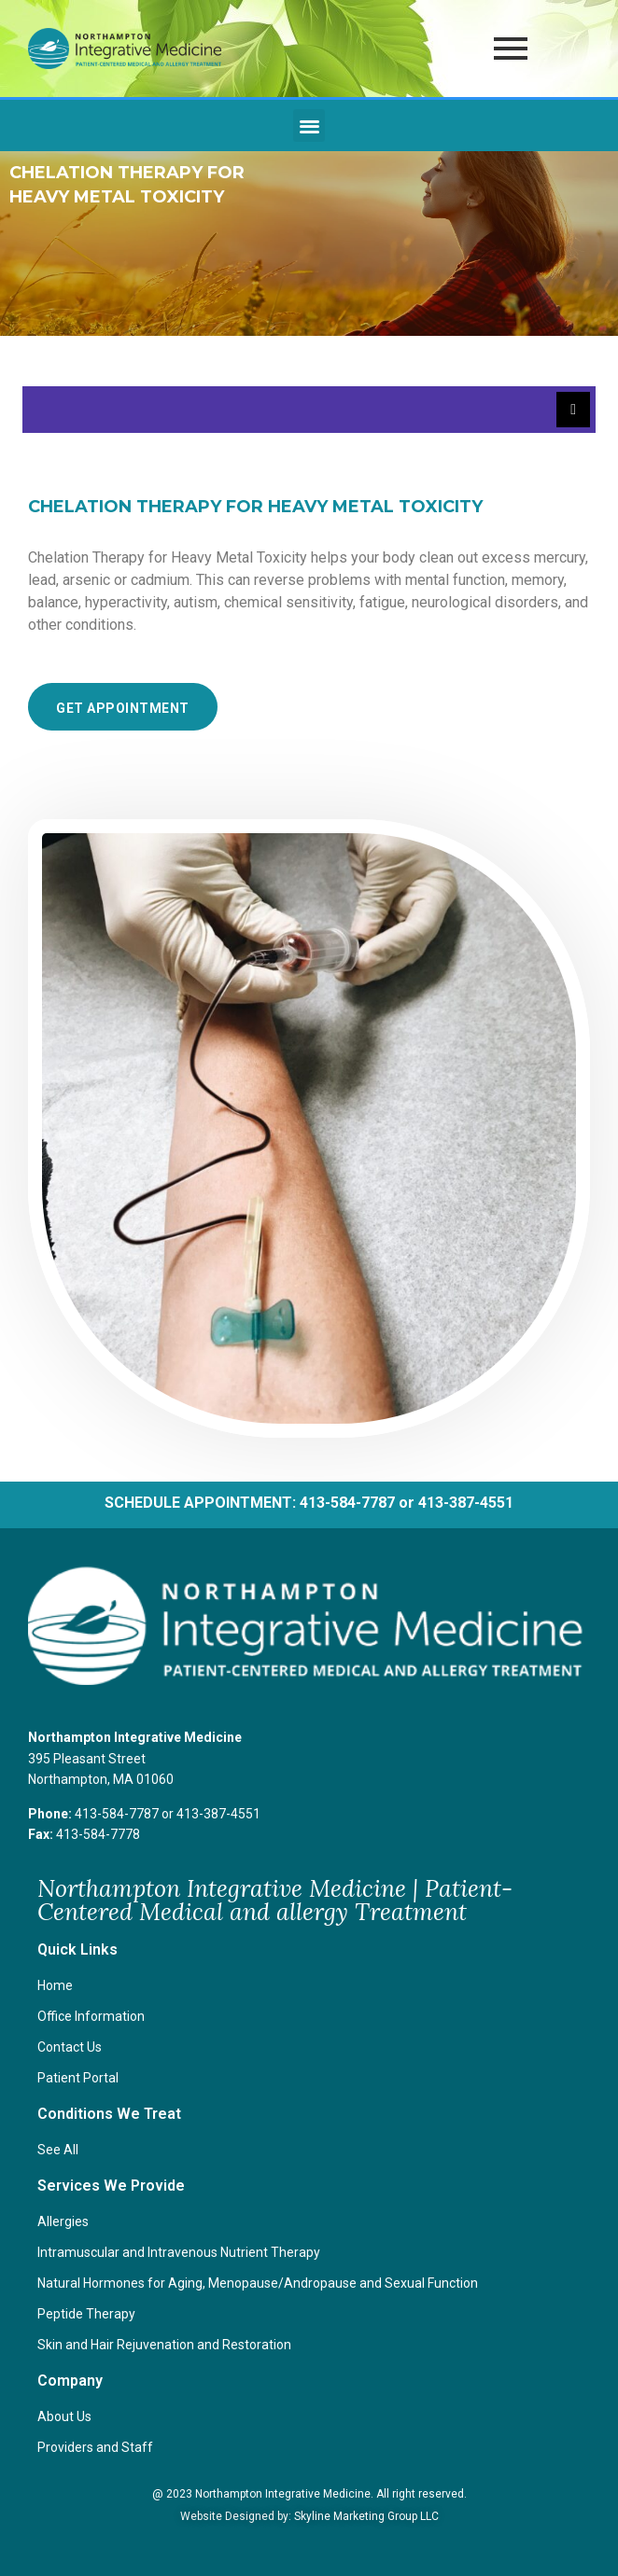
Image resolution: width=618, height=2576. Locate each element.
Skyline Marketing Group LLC (366, 2516)
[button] (309, 125)
